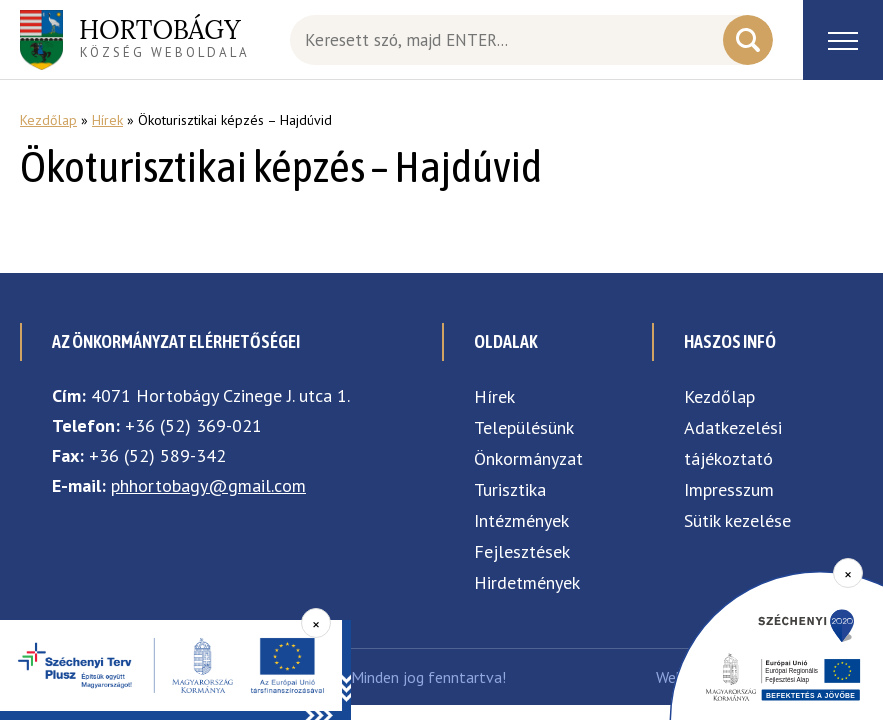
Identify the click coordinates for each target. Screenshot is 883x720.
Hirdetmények (527, 582)
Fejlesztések (522, 551)
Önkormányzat (528, 458)
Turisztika (510, 489)
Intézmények (521, 520)
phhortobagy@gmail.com (208, 485)
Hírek (107, 120)
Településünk (524, 427)
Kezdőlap (48, 120)
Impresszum (729, 489)
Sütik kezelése (737, 520)
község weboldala (164, 37)
